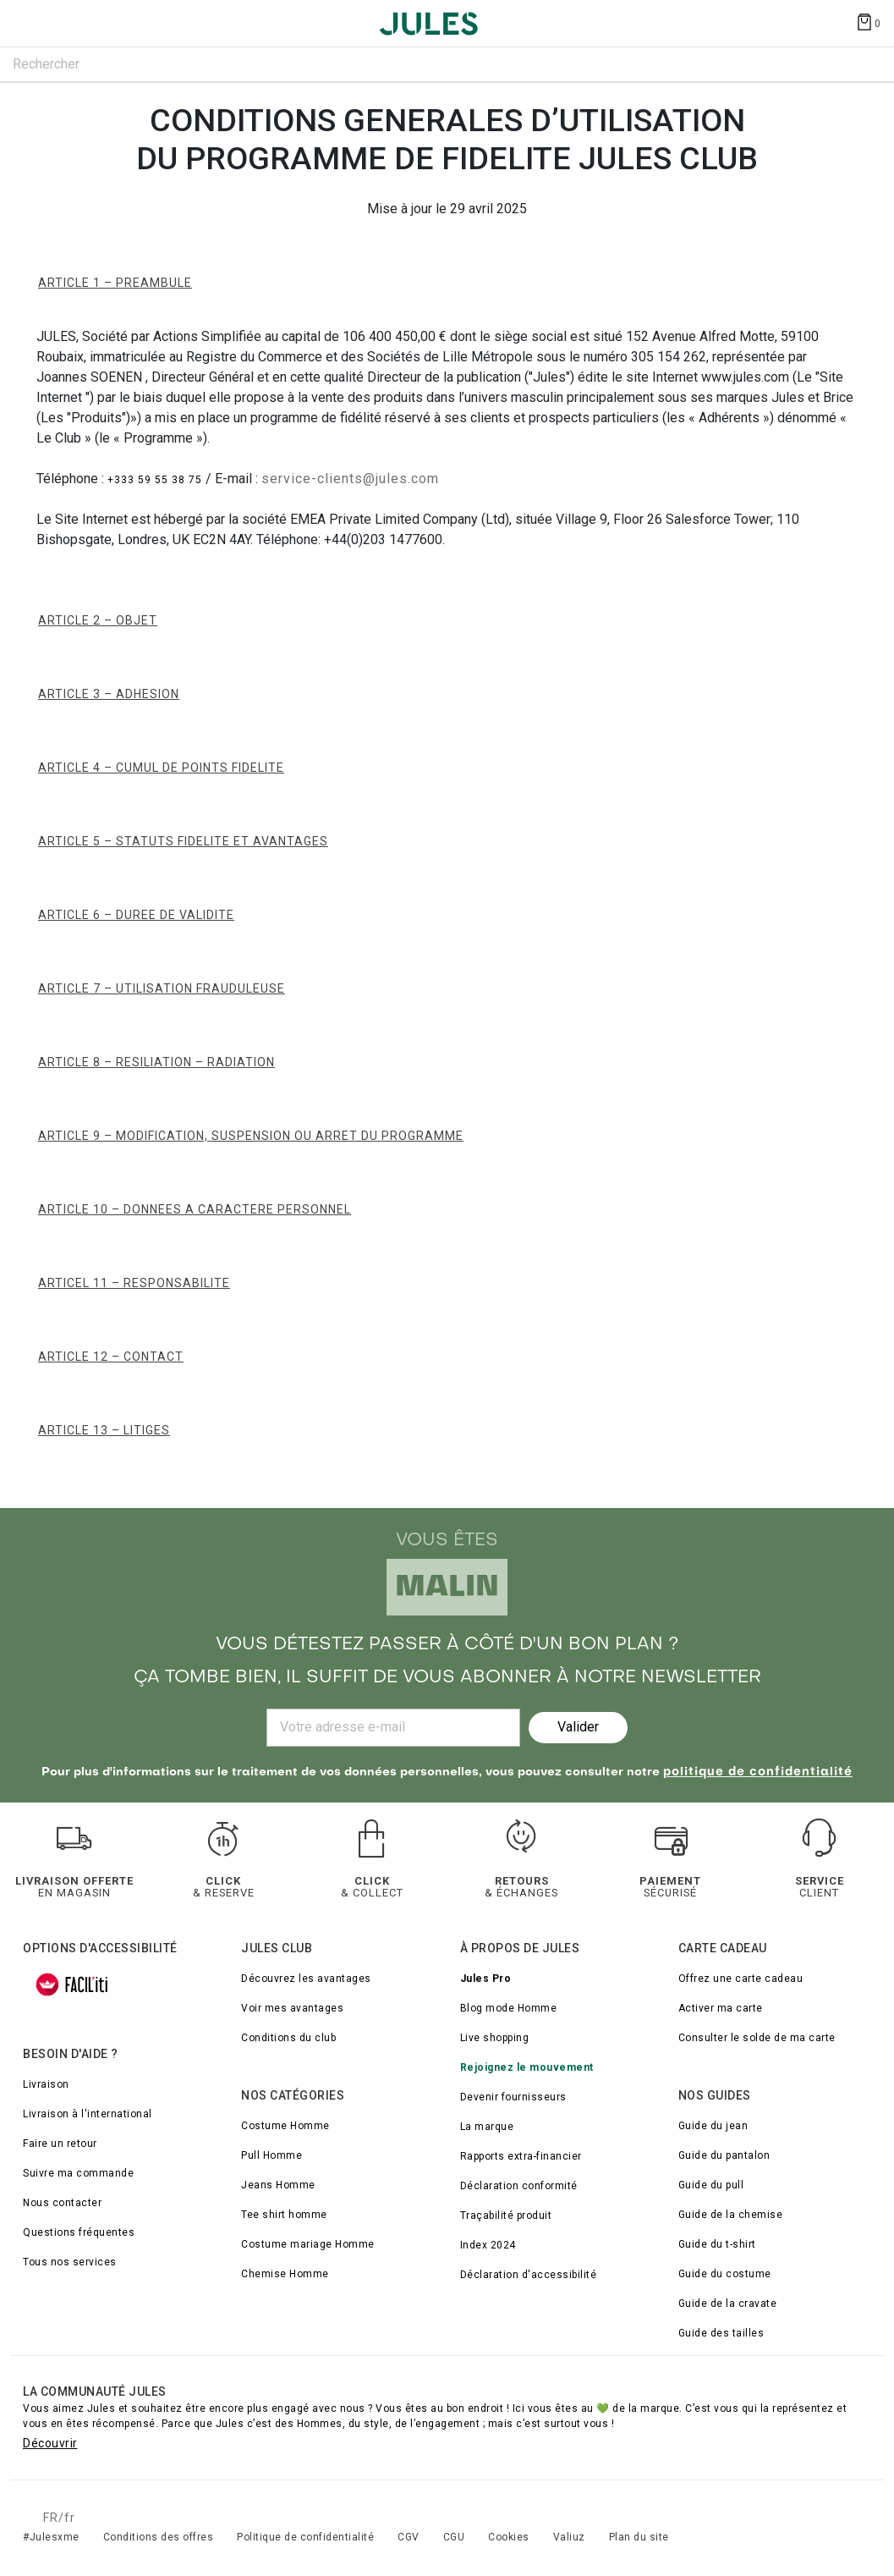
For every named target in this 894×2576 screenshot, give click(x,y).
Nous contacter (62, 2203)
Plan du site (639, 2537)
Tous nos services (70, 2262)
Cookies (508, 2537)
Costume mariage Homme (308, 2244)
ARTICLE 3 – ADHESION (108, 694)
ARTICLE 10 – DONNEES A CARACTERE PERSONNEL (194, 1209)
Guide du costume (724, 2274)
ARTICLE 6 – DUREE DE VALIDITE (136, 915)
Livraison (46, 2084)
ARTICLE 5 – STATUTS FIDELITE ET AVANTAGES (183, 841)
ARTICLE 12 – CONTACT (111, 1356)
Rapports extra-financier (521, 2156)
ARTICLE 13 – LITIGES (104, 1430)
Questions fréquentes (78, 2232)
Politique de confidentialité (305, 2537)
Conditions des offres (158, 2537)
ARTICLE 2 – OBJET (97, 620)
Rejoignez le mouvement (527, 2067)
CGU (454, 2537)
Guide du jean (713, 2126)
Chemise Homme (285, 2274)
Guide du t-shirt (717, 2244)
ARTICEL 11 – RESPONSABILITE (134, 1283)
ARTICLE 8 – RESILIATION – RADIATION (156, 1062)
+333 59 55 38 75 (156, 480)
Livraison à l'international (87, 2114)
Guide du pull (711, 2185)
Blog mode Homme (508, 2008)
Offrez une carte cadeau (741, 1978)
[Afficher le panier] (867, 21)
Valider (578, 1727)
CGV (409, 2537)
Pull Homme (271, 2155)
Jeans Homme (278, 2185)
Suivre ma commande (78, 2173)
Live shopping (494, 2038)
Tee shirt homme (284, 2215)
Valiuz (569, 2537)
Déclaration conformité (519, 2186)
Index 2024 (488, 2245)
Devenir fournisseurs (513, 2097)
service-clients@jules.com (350, 479)
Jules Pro (486, 1978)
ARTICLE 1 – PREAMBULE (115, 282)
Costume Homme (285, 2126)
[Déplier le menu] (29, 23)
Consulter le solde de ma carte (757, 2038)
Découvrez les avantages (306, 1978)
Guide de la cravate (727, 2303)
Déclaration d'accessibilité (528, 2275)
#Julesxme (51, 2537)
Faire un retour (60, 2143)
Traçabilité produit (506, 2215)
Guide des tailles (721, 2333)
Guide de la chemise (730, 2215)
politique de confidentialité (758, 1772)
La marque (487, 2127)
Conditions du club (288, 2038)
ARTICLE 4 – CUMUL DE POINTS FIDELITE (161, 767)
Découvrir (50, 2443)
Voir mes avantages (292, 2008)
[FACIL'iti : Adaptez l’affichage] (72, 1984)
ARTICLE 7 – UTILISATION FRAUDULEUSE (161, 988)
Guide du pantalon (724, 2155)
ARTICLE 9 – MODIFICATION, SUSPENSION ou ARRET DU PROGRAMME (250, 1135)
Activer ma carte (720, 2008)
